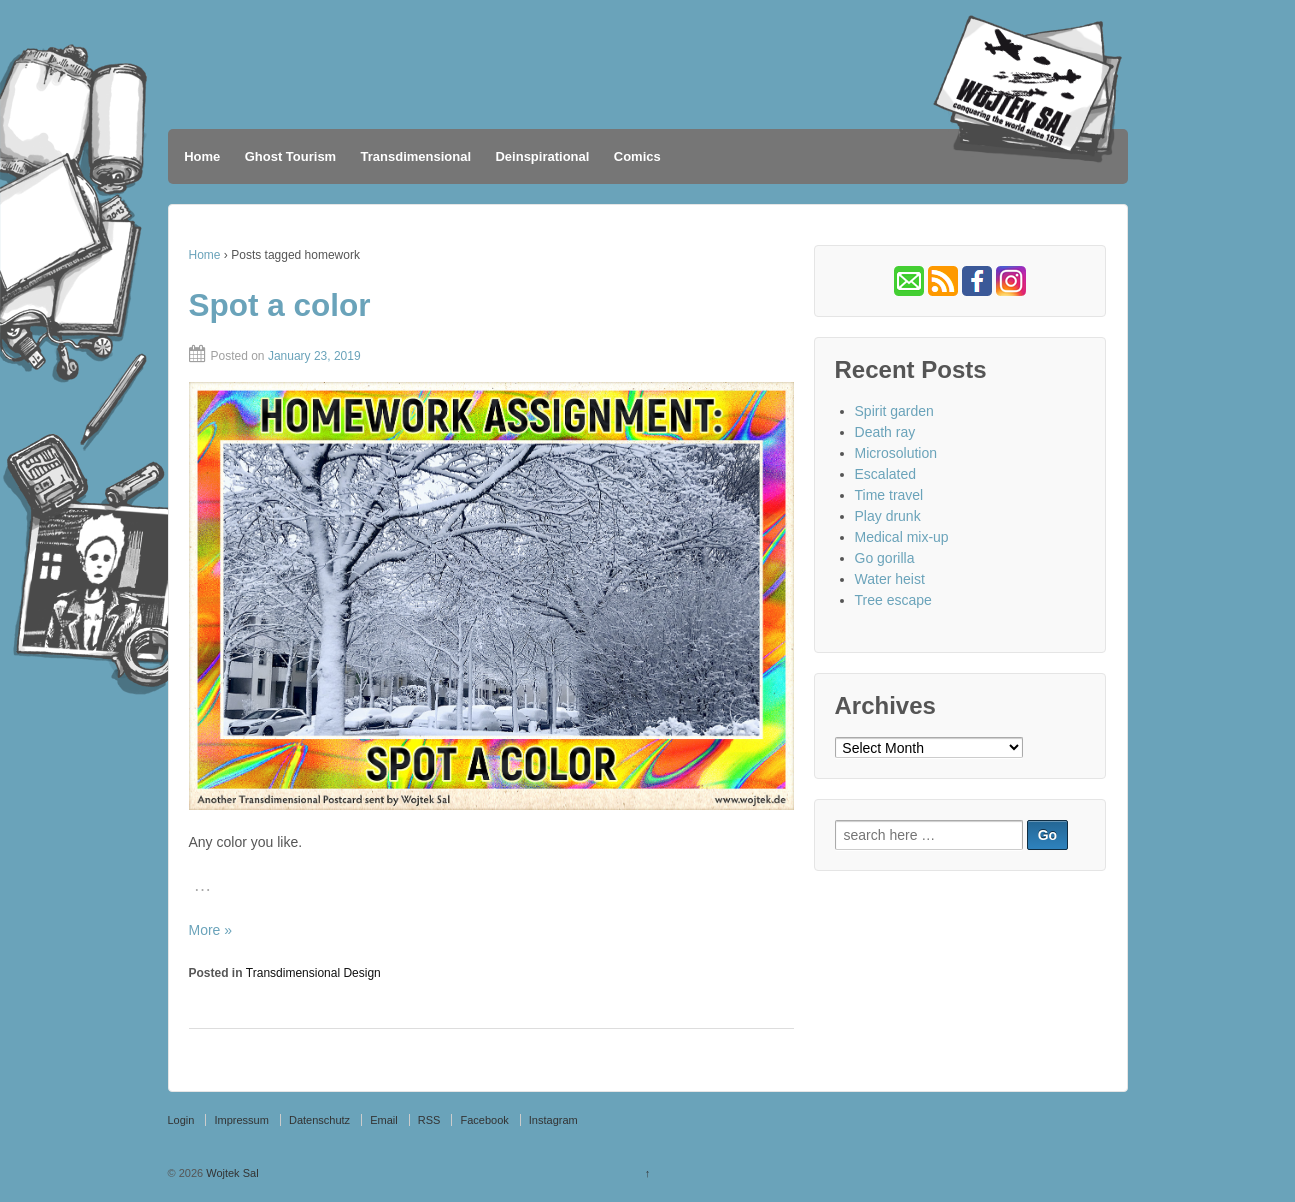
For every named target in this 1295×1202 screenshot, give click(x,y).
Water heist (890, 579)
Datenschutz (319, 1120)
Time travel (889, 495)
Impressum (241, 1120)
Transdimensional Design (313, 973)
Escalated (885, 474)
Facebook (484, 1120)
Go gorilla (885, 558)
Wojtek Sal (230, 1173)
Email (384, 1120)
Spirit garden (894, 411)
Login (181, 1120)
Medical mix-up (902, 537)
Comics (637, 156)
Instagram (553, 1120)
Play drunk (888, 516)
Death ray (885, 432)
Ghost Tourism (290, 156)
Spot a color (280, 305)
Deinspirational (542, 156)
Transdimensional (416, 156)
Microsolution (896, 453)
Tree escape (893, 600)
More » (211, 930)
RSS (429, 1120)
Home (202, 156)
